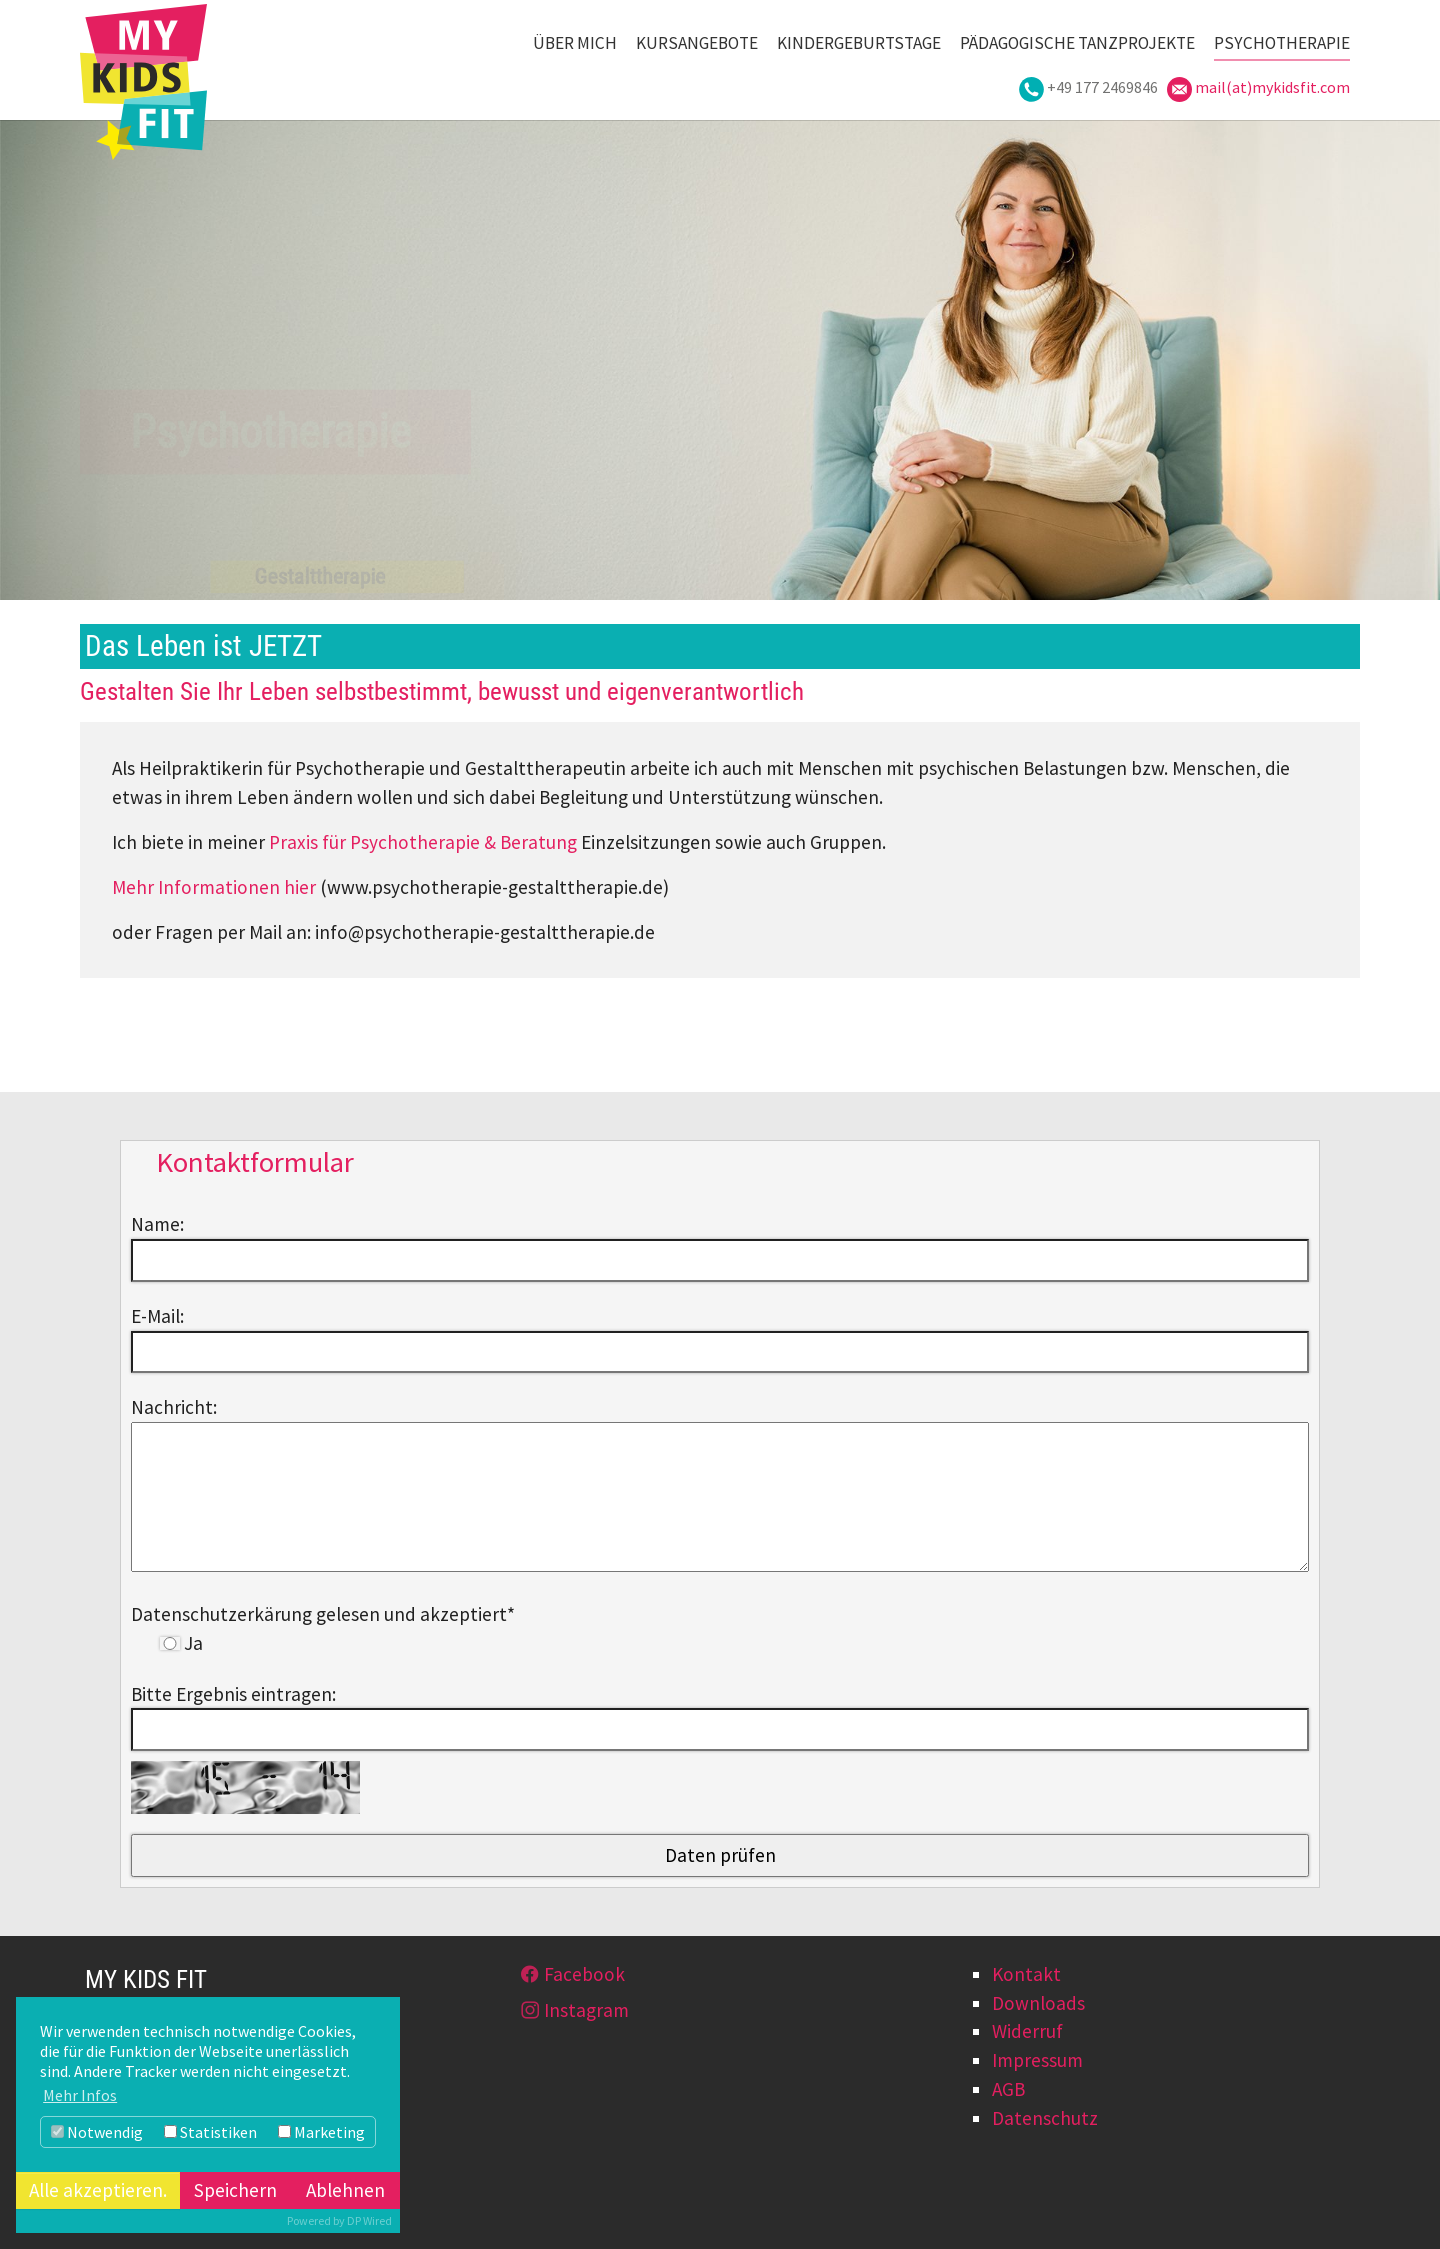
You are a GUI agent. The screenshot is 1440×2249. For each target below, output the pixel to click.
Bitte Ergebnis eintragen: (233, 1694)
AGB (1008, 2089)
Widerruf (1027, 2031)
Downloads (1038, 2003)
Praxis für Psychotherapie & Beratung (423, 842)
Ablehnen (345, 2190)
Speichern (235, 2190)
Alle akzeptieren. (98, 2190)
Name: (157, 1224)
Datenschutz (1045, 2118)
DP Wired (369, 2220)
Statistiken (210, 2132)
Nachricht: (174, 1407)
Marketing (321, 2132)
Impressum (1037, 2060)
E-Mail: (157, 1316)
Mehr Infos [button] (80, 2095)
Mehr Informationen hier (214, 887)
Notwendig (97, 2132)
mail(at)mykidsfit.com (1272, 87)
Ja (181, 1643)
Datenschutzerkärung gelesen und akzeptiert (323, 1614)
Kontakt (1026, 1974)
